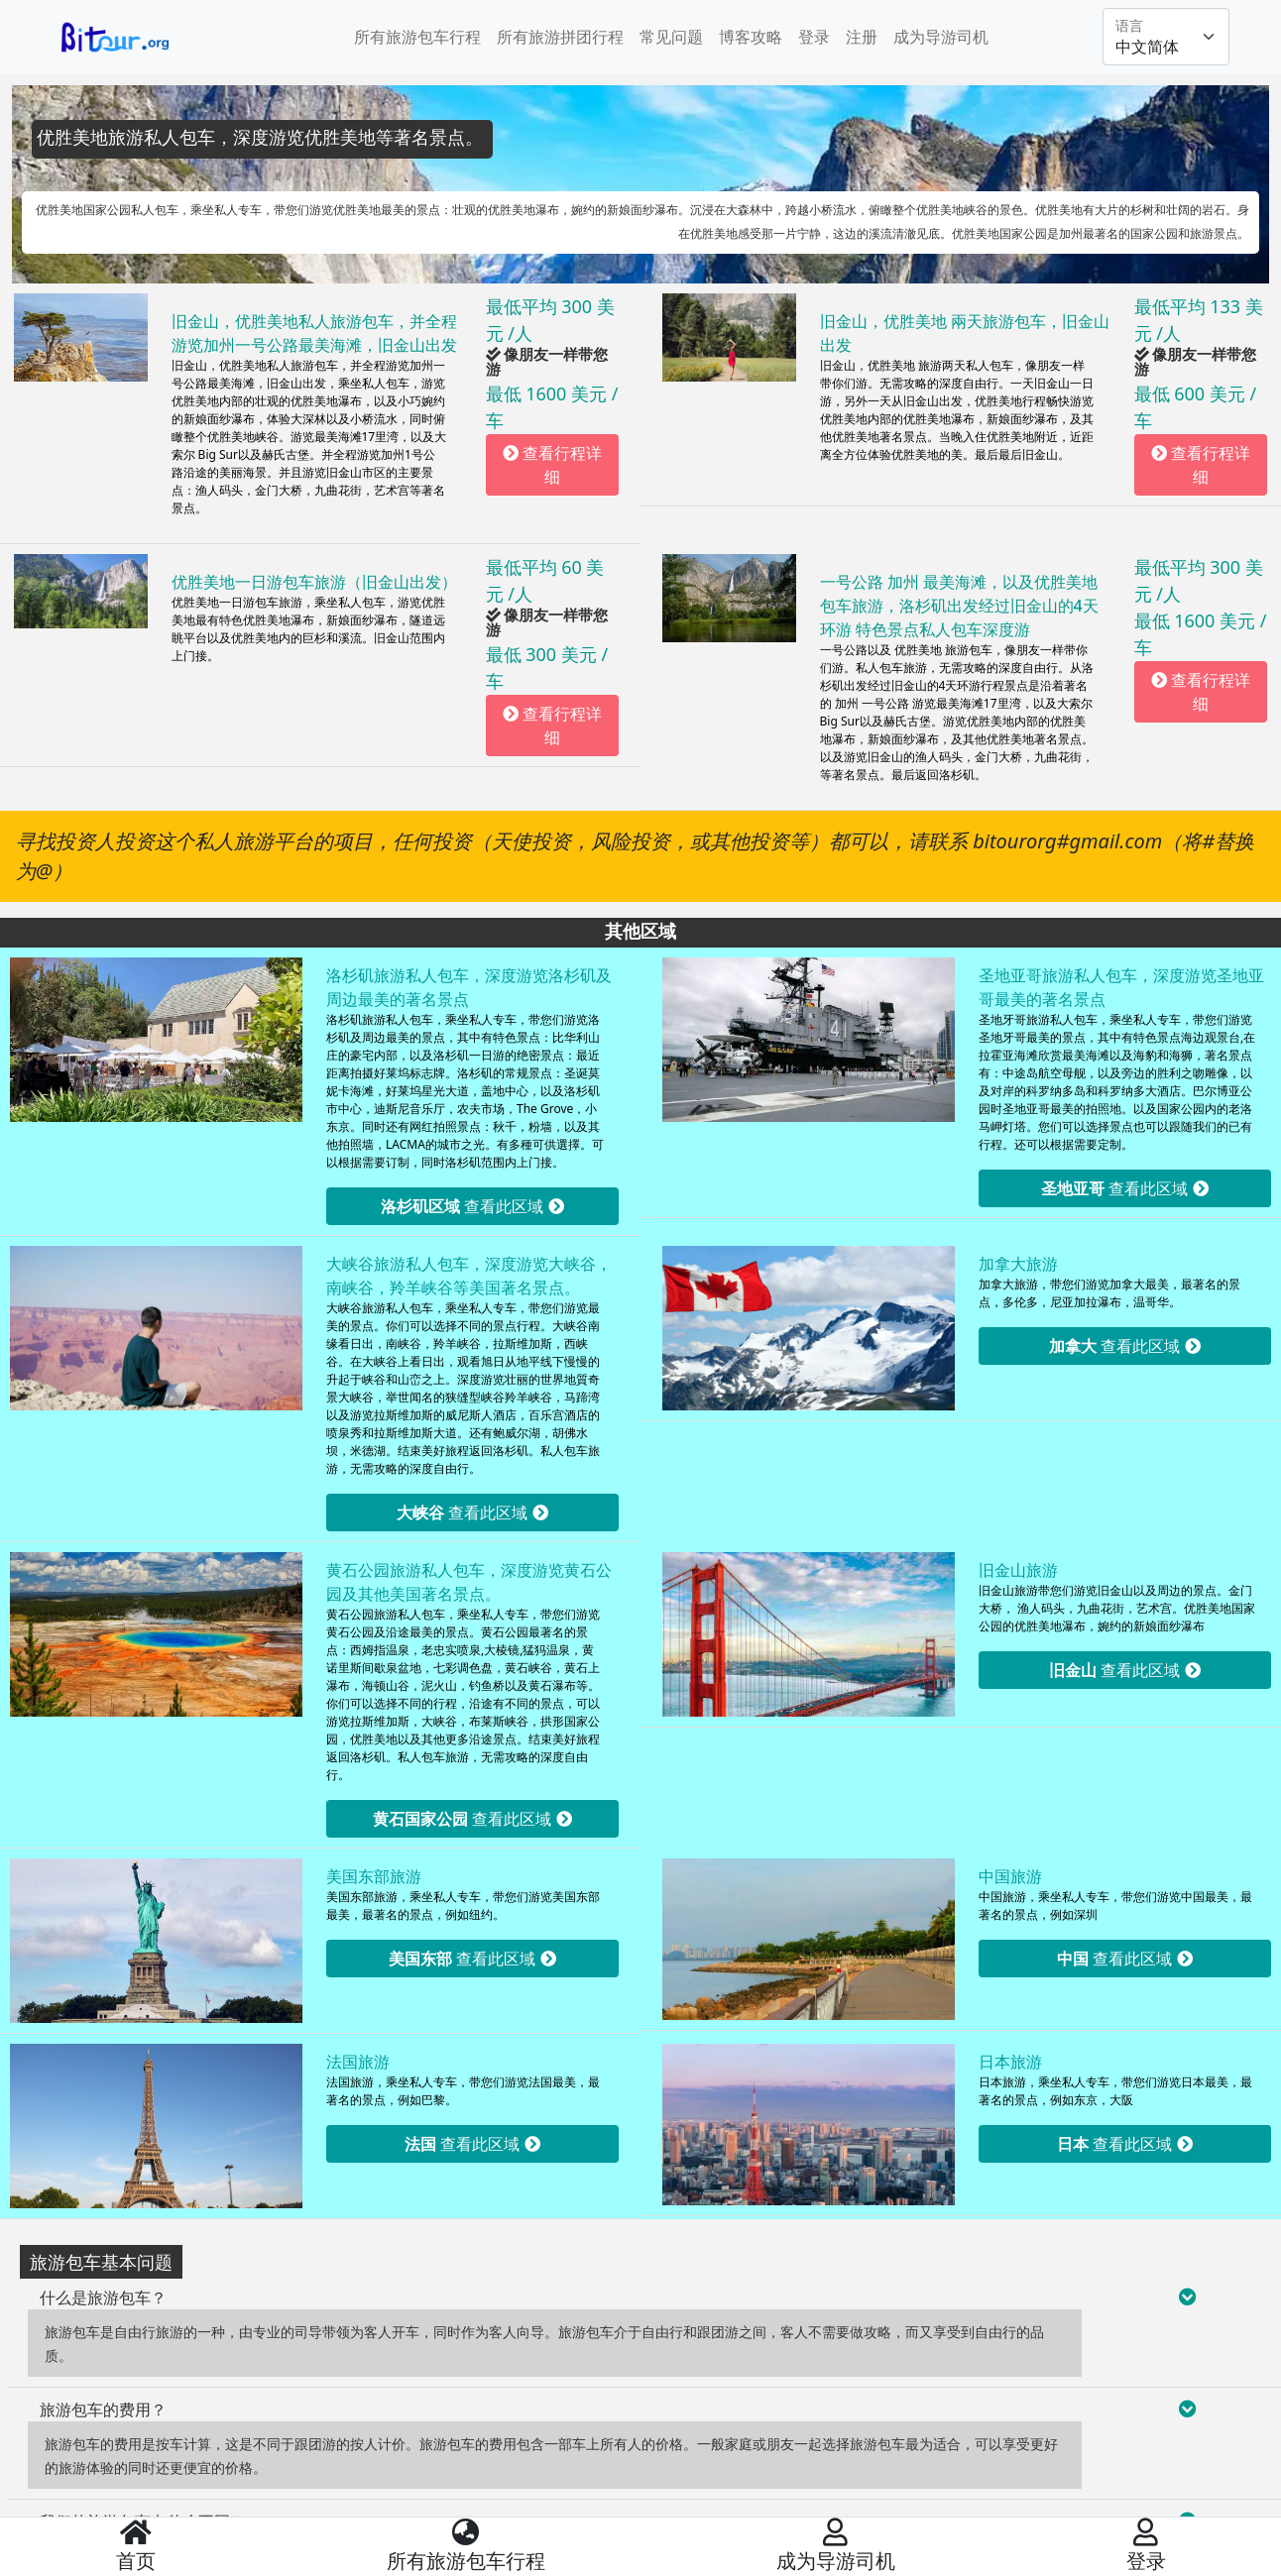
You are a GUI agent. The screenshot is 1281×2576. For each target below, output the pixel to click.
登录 (814, 37)
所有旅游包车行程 (417, 37)
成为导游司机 (941, 37)
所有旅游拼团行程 (560, 37)
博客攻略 (750, 37)
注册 (861, 37)
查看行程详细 (552, 465)
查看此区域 (472, 1206)
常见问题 (671, 37)
